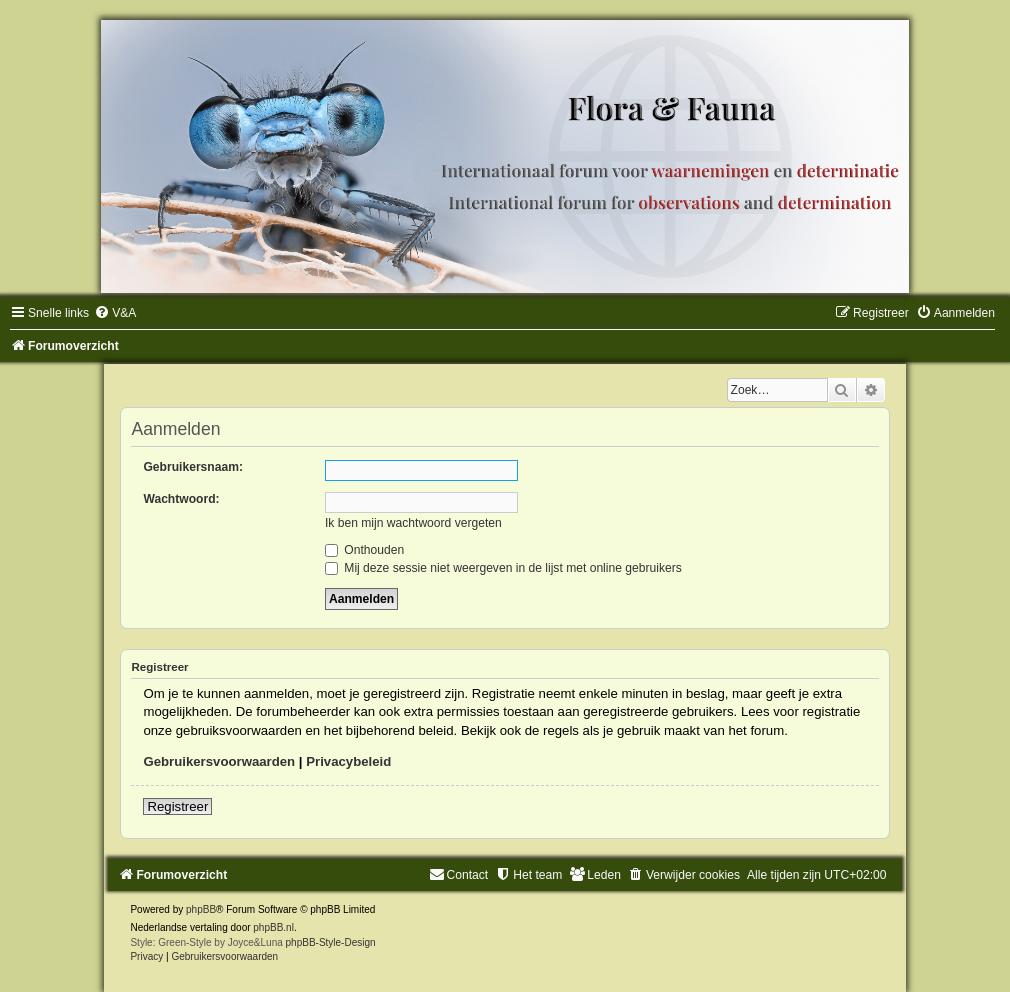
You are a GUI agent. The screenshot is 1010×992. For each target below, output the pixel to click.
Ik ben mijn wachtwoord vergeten (413, 523)
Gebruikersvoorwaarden (219, 761)
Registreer (177, 806)
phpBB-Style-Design (331, 942)
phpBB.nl (273, 927)
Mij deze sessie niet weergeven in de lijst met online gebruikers (503, 568)
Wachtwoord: (181, 499)
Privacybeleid (348, 761)
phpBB (201, 909)
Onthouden (364, 550)
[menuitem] (115, 313)
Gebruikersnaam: (192, 467)
